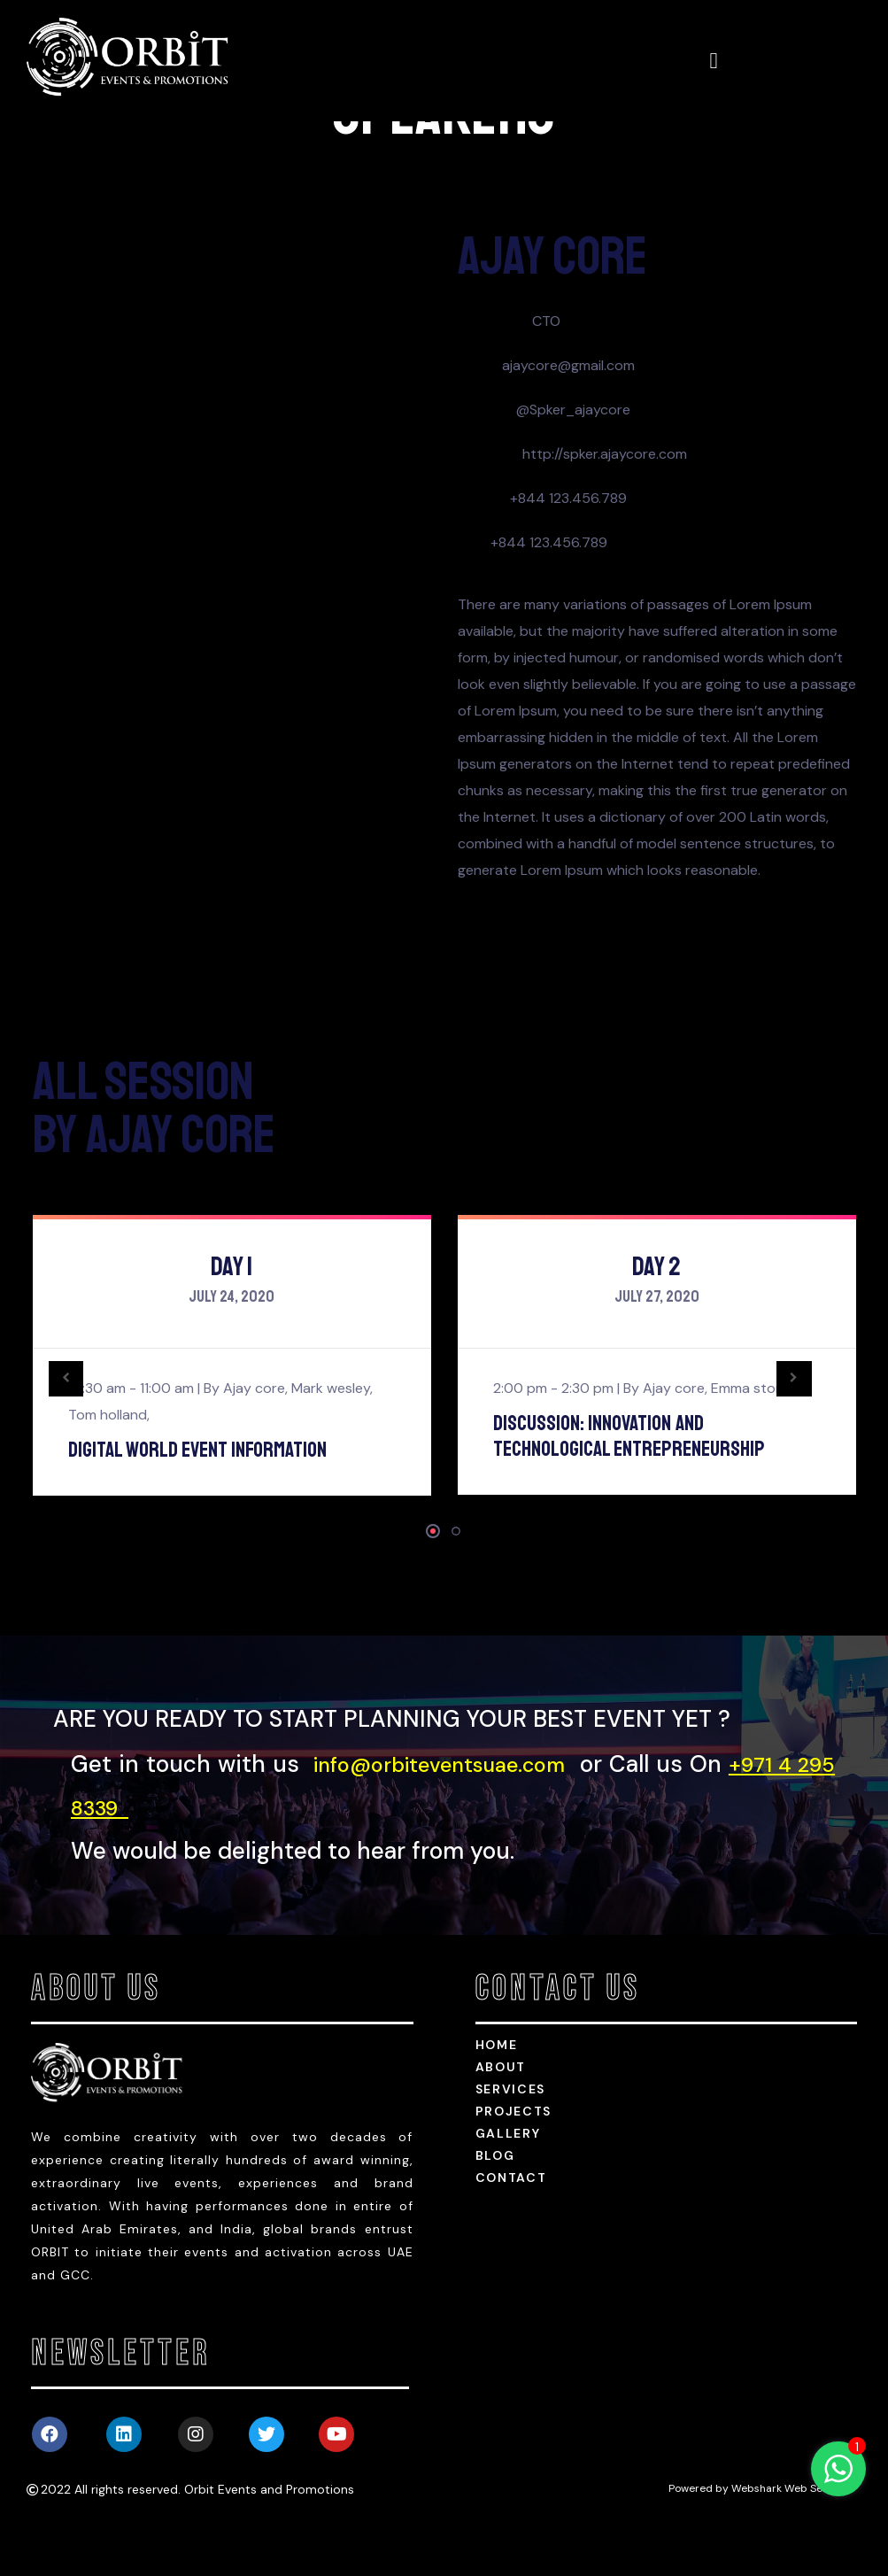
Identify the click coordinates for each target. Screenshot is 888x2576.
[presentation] (76, 1434)
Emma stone (751, 1443)
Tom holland (107, 1469)
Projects (513, 2166)
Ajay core (254, 1443)
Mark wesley (330, 1443)
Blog (495, 2210)
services (510, 2144)
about (501, 2122)
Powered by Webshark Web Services (760, 2543)
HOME (496, 2100)
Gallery (508, 2188)
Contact (511, 2232)
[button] (433, 1586)
